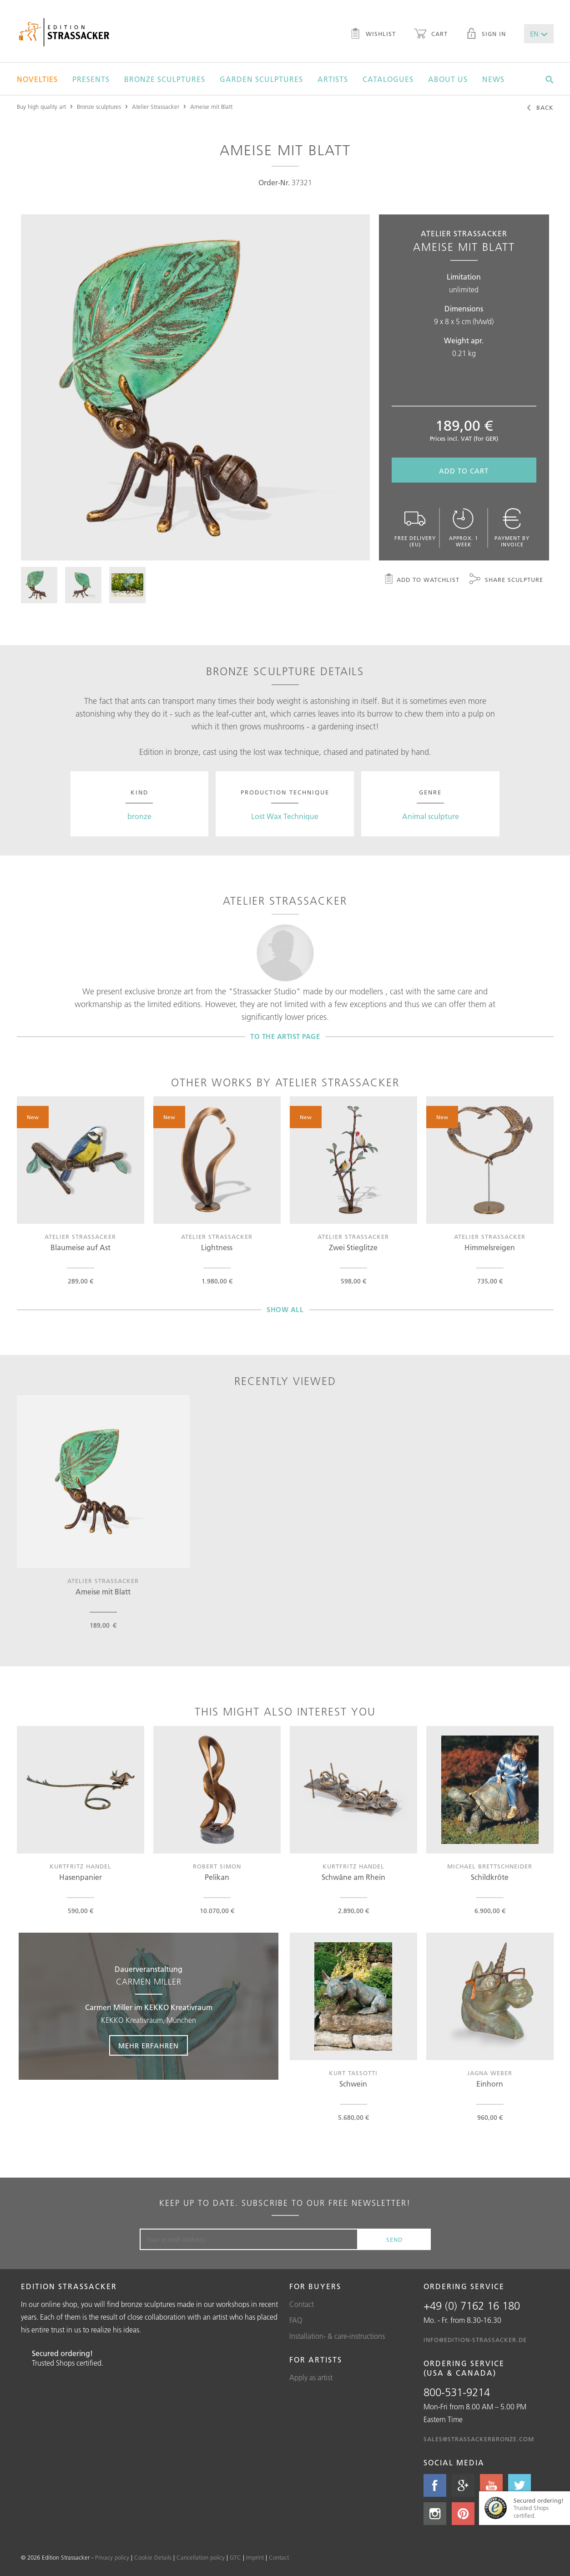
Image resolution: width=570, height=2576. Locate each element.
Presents (91, 79)
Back (540, 108)
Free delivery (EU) (415, 528)
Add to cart (464, 471)
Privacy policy (112, 2557)
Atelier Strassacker (155, 106)
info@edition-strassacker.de (475, 2339)
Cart (431, 34)
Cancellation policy (201, 2557)
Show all (285, 1309)
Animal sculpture (430, 816)
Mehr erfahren (148, 2045)
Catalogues (388, 79)
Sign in (486, 34)
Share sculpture (506, 580)
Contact (301, 2304)
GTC (235, 2557)
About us (448, 79)
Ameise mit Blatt (211, 106)
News (493, 79)
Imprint (255, 2557)
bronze (139, 816)
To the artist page (285, 1036)
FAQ (296, 2320)
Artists (333, 79)
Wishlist (373, 34)
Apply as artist (311, 2377)
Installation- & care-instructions (337, 2336)
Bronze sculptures (164, 79)
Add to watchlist (421, 580)
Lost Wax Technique (284, 816)
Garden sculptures (261, 79)
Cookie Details (153, 2557)
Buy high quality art (41, 106)
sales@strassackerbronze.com (479, 2439)
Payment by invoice (512, 528)
